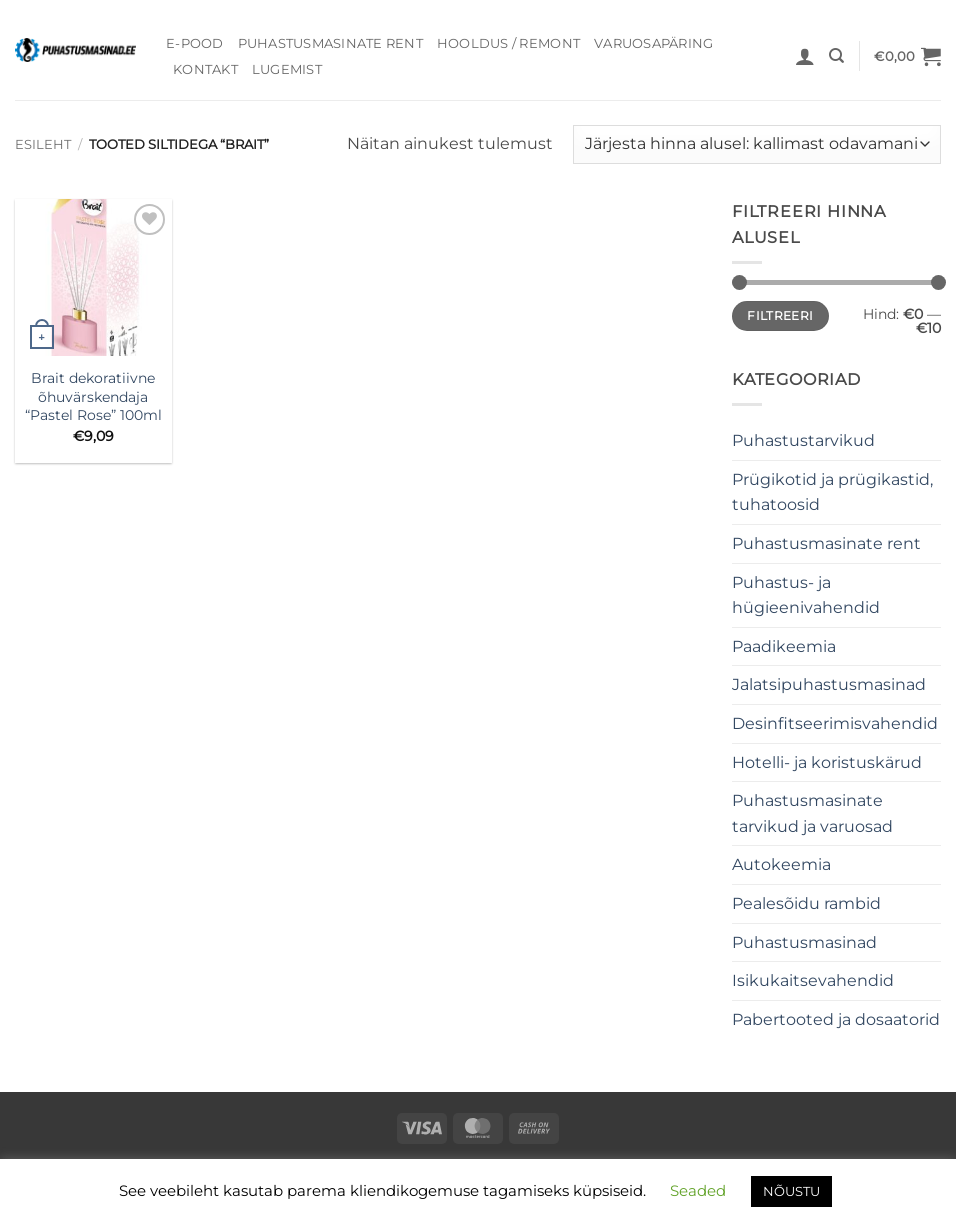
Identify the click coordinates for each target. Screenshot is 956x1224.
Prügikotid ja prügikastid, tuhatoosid (832, 492)
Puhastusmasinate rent (330, 43)
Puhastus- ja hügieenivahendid (806, 595)
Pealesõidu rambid (806, 903)
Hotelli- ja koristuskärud (827, 762)
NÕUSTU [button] (791, 1191)
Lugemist (287, 69)
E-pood (195, 43)
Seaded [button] (698, 1190)
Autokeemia (781, 864)
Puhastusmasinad (804, 942)
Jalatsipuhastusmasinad (829, 684)
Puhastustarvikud (803, 440)
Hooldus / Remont (508, 43)
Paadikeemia (784, 646)
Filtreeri (780, 315)
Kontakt (205, 69)
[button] (805, 56)
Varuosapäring (653, 43)
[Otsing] (836, 56)
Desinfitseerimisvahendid (835, 723)
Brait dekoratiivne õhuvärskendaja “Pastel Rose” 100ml (93, 396)
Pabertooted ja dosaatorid (836, 1019)
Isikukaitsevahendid (813, 980)
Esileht (43, 144)
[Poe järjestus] (757, 144)
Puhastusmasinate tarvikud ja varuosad (812, 813)
